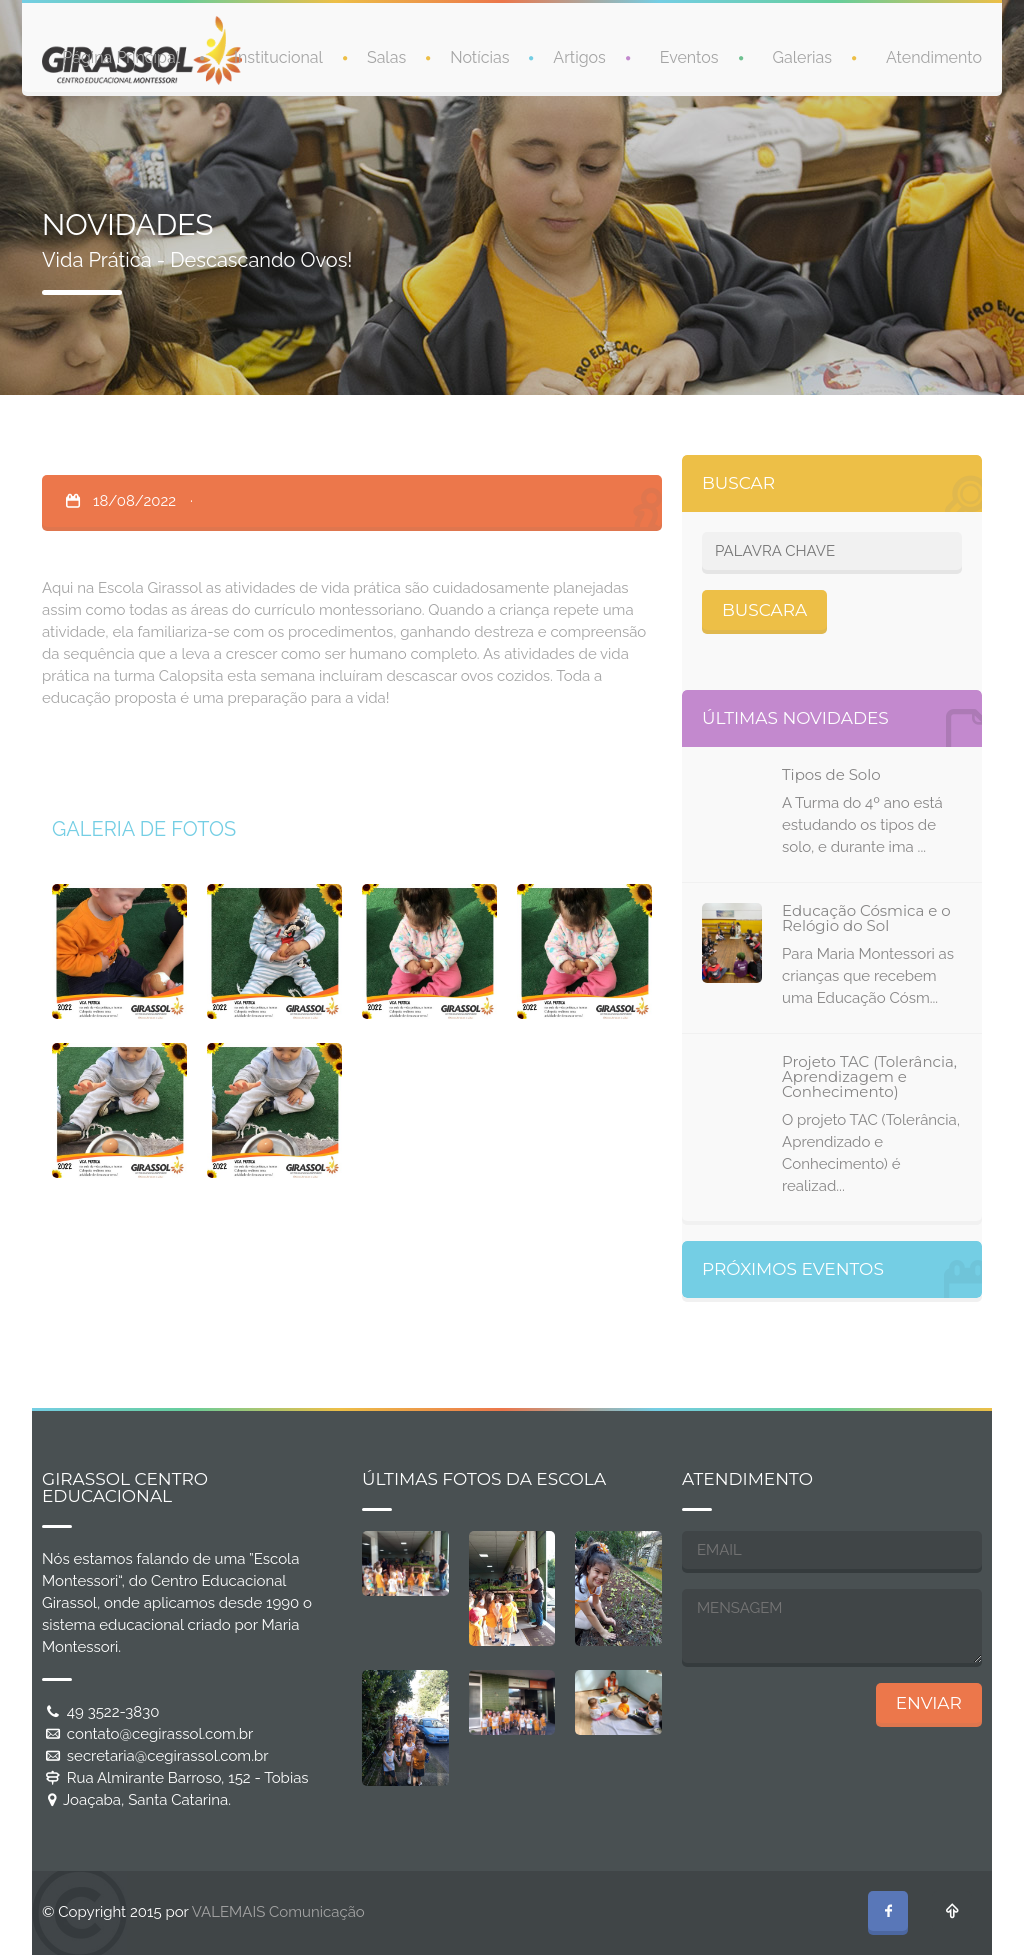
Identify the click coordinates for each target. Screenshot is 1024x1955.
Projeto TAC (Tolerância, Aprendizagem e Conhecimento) (869, 1076)
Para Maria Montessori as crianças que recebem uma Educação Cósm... (868, 976)
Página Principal (121, 57)
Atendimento (934, 57)
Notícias (479, 57)
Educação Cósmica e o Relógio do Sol (866, 918)
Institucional (278, 57)
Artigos (579, 57)
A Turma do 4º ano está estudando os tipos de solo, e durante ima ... (862, 825)
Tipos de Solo (831, 774)
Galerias (802, 57)
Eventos (689, 57)
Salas (386, 57)
